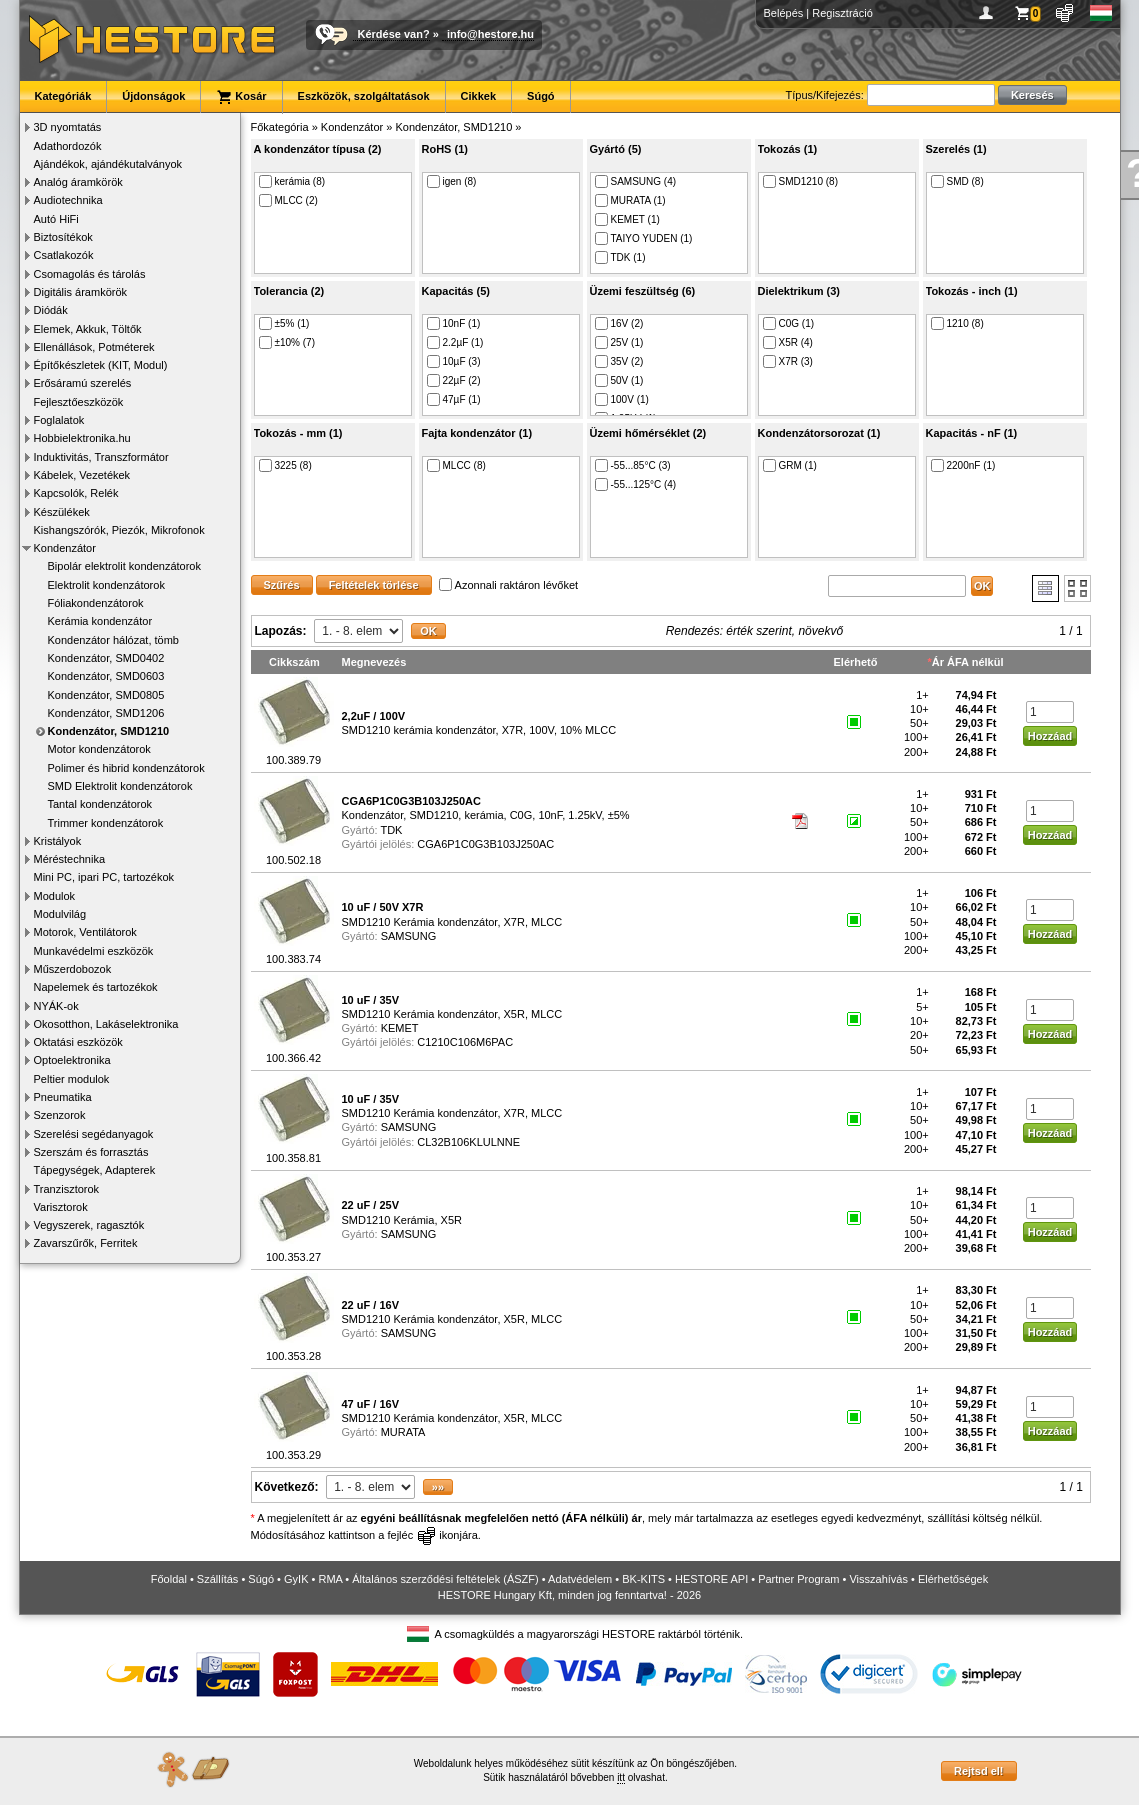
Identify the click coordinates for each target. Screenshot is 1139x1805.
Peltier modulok (72, 1079)
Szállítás (218, 1579)
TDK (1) (620, 257)
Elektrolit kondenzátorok (106, 585)
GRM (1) (790, 465)
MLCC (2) (288, 200)
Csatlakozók (64, 255)
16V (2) (619, 323)
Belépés (784, 13)
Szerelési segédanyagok (94, 1134)
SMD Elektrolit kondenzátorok (120, 786)
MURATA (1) (630, 200)
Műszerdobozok (73, 969)
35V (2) (619, 361)
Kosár (241, 97)
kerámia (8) (292, 181)
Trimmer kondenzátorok (106, 823)
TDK (391, 830)
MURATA (403, 1432)
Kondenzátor (65, 548)
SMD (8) (957, 181)
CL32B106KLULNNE (468, 1142)
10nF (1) (454, 323)
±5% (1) (284, 323)
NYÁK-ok (56, 1006)
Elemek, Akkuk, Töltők (88, 329)
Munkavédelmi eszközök (94, 951)
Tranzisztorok (67, 1189)
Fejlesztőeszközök (79, 402)
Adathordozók (68, 146)
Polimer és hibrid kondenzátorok (126, 768)
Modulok (55, 896)
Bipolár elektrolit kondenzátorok (124, 566)
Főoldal (169, 1579)
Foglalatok (59, 420)
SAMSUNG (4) (636, 181)
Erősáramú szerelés (83, 383)
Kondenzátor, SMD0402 (106, 658)
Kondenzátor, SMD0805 (106, 695)
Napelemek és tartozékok (96, 987)
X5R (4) (788, 342)
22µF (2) (454, 380)
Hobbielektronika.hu (82, 438)
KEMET (400, 1028)
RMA (330, 1579)
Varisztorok (61, 1207)
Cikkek (478, 96)
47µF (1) (454, 399)
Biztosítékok (63, 237)
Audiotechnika (68, 200)
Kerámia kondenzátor (100, 621)
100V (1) (622, 399)
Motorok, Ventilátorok (85, 932)
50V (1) (619, 380)
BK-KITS (643, 1579)
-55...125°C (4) (636, 484)
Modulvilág (60, 914)
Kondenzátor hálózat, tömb (113, 640)
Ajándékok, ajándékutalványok (108, 164)
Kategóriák (63, 96)
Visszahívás (878, 1579)
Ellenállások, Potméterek (94, 347)
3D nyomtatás (68, 127)
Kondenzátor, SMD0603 (106, 676)
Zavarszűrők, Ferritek (86, 1243)
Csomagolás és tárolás (90, 274)
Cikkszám (294, 662)
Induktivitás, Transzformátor (101, 457)
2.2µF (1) (455, 342)
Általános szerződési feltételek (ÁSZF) (445, 1579)
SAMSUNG (409, 936)
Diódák (51, 310)
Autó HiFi (56, 219)
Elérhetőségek (953, 1579)
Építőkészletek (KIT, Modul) (101, 365)
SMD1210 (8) (800, 181)
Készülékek (62, 512)
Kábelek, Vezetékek (82, 475)
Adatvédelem (580, 1579)
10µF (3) (454, 361)
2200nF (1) (963, 465)
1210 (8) (957, 323)
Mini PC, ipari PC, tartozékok (104, 877)
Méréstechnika (70, 859)
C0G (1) (789, 323)
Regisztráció (842, 13)
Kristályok (58, 841)
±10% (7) (287, 342)
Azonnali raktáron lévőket (509, 585)
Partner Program (798, 1579)
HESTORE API (711, 1579)
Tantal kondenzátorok (100, 804)
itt (621, 1777)
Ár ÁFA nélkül (968, 662)
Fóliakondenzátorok (96, 603)
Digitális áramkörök (81, 292)
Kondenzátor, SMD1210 (109, 731)
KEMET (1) (627, 219)
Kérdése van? (394, 34)
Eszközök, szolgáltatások (364, 96)
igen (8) (452, 181)
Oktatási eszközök (78, 1042)
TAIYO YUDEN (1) (644, 238)
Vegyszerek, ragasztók (89, 1225)
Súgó (541, 96)
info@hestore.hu (490, 34)
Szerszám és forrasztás (91, 1152)
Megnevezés (374, 662)
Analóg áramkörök (78, 182)
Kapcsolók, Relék (76, 493)
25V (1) (619, 342)
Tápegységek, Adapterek (95, 1170)
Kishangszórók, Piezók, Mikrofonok (119, 530)
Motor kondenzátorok (99, 749)
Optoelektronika (72, 1060)
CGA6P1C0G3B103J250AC (485, 844)
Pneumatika (63, 1097)
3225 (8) (285, 465)
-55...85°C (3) (633, 465)
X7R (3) (788, 361)
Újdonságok (153, 96)
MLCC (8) (456, 465)
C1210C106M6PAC (465, 1042)
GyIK (296, 1579)
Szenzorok (60, 1115)
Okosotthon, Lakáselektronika (106, 1024)
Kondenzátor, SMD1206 (106, 713)
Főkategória (280, 127)
